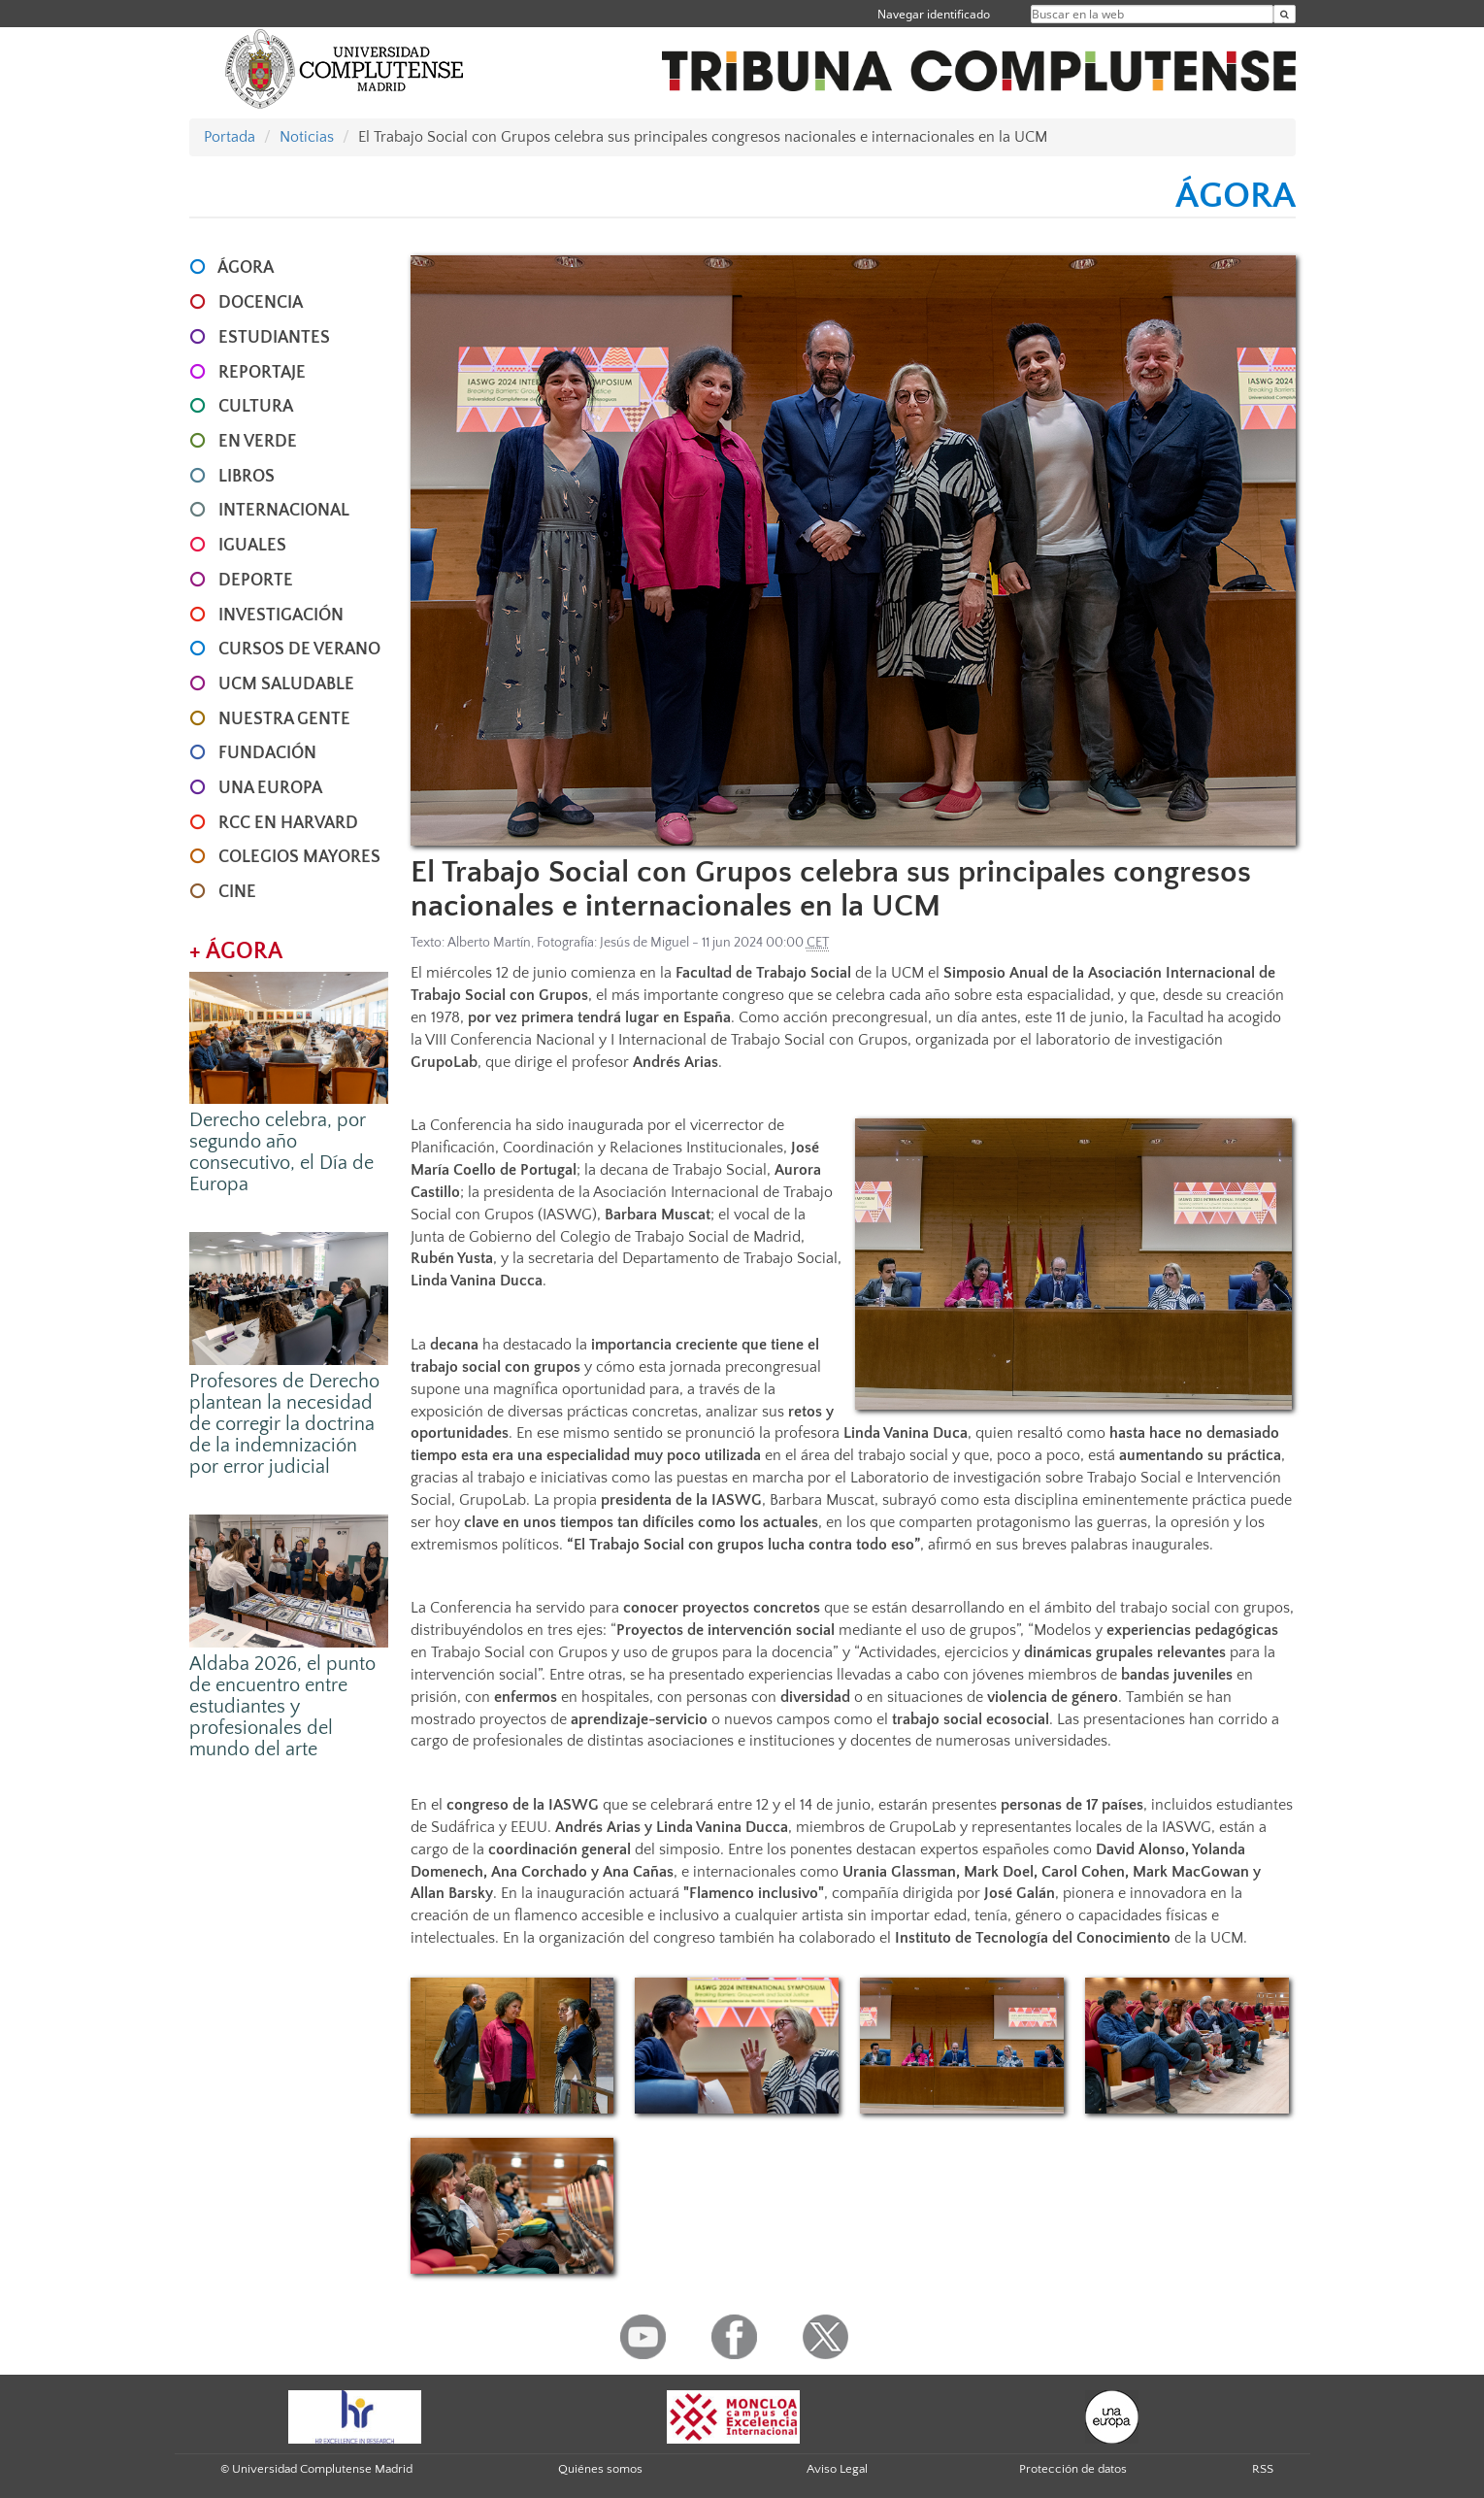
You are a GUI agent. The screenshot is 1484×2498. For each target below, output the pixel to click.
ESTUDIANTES (274, 338)
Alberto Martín (489, 942)
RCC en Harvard (288, 823)
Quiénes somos (600, 2469)
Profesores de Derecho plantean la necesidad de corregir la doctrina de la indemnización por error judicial (284, 1424)
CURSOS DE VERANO (299, 649)
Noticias (307, 137)
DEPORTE (255, 580)
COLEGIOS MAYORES (299, 857)
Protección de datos (1073, 2469)
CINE (237, 892)
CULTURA (255, 406)
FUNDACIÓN (267, 753)
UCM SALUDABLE (286, 684)
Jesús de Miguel (644, 942)
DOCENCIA (260, 303)
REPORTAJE (262, 373)
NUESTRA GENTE (284, 719)
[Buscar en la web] (1284, 14)
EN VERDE (257, 441)
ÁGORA (245, 268)
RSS (1262, 2469)
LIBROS (246, 476)
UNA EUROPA (270, 788)
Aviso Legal (837, 2469)
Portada (229, 137)
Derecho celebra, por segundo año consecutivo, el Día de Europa (281, 1152)
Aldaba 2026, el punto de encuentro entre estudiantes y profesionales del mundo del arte (282, 1706)
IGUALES (252, 545)
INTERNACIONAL (283, 510)
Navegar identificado (933, 14)
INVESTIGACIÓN (281, 615)
